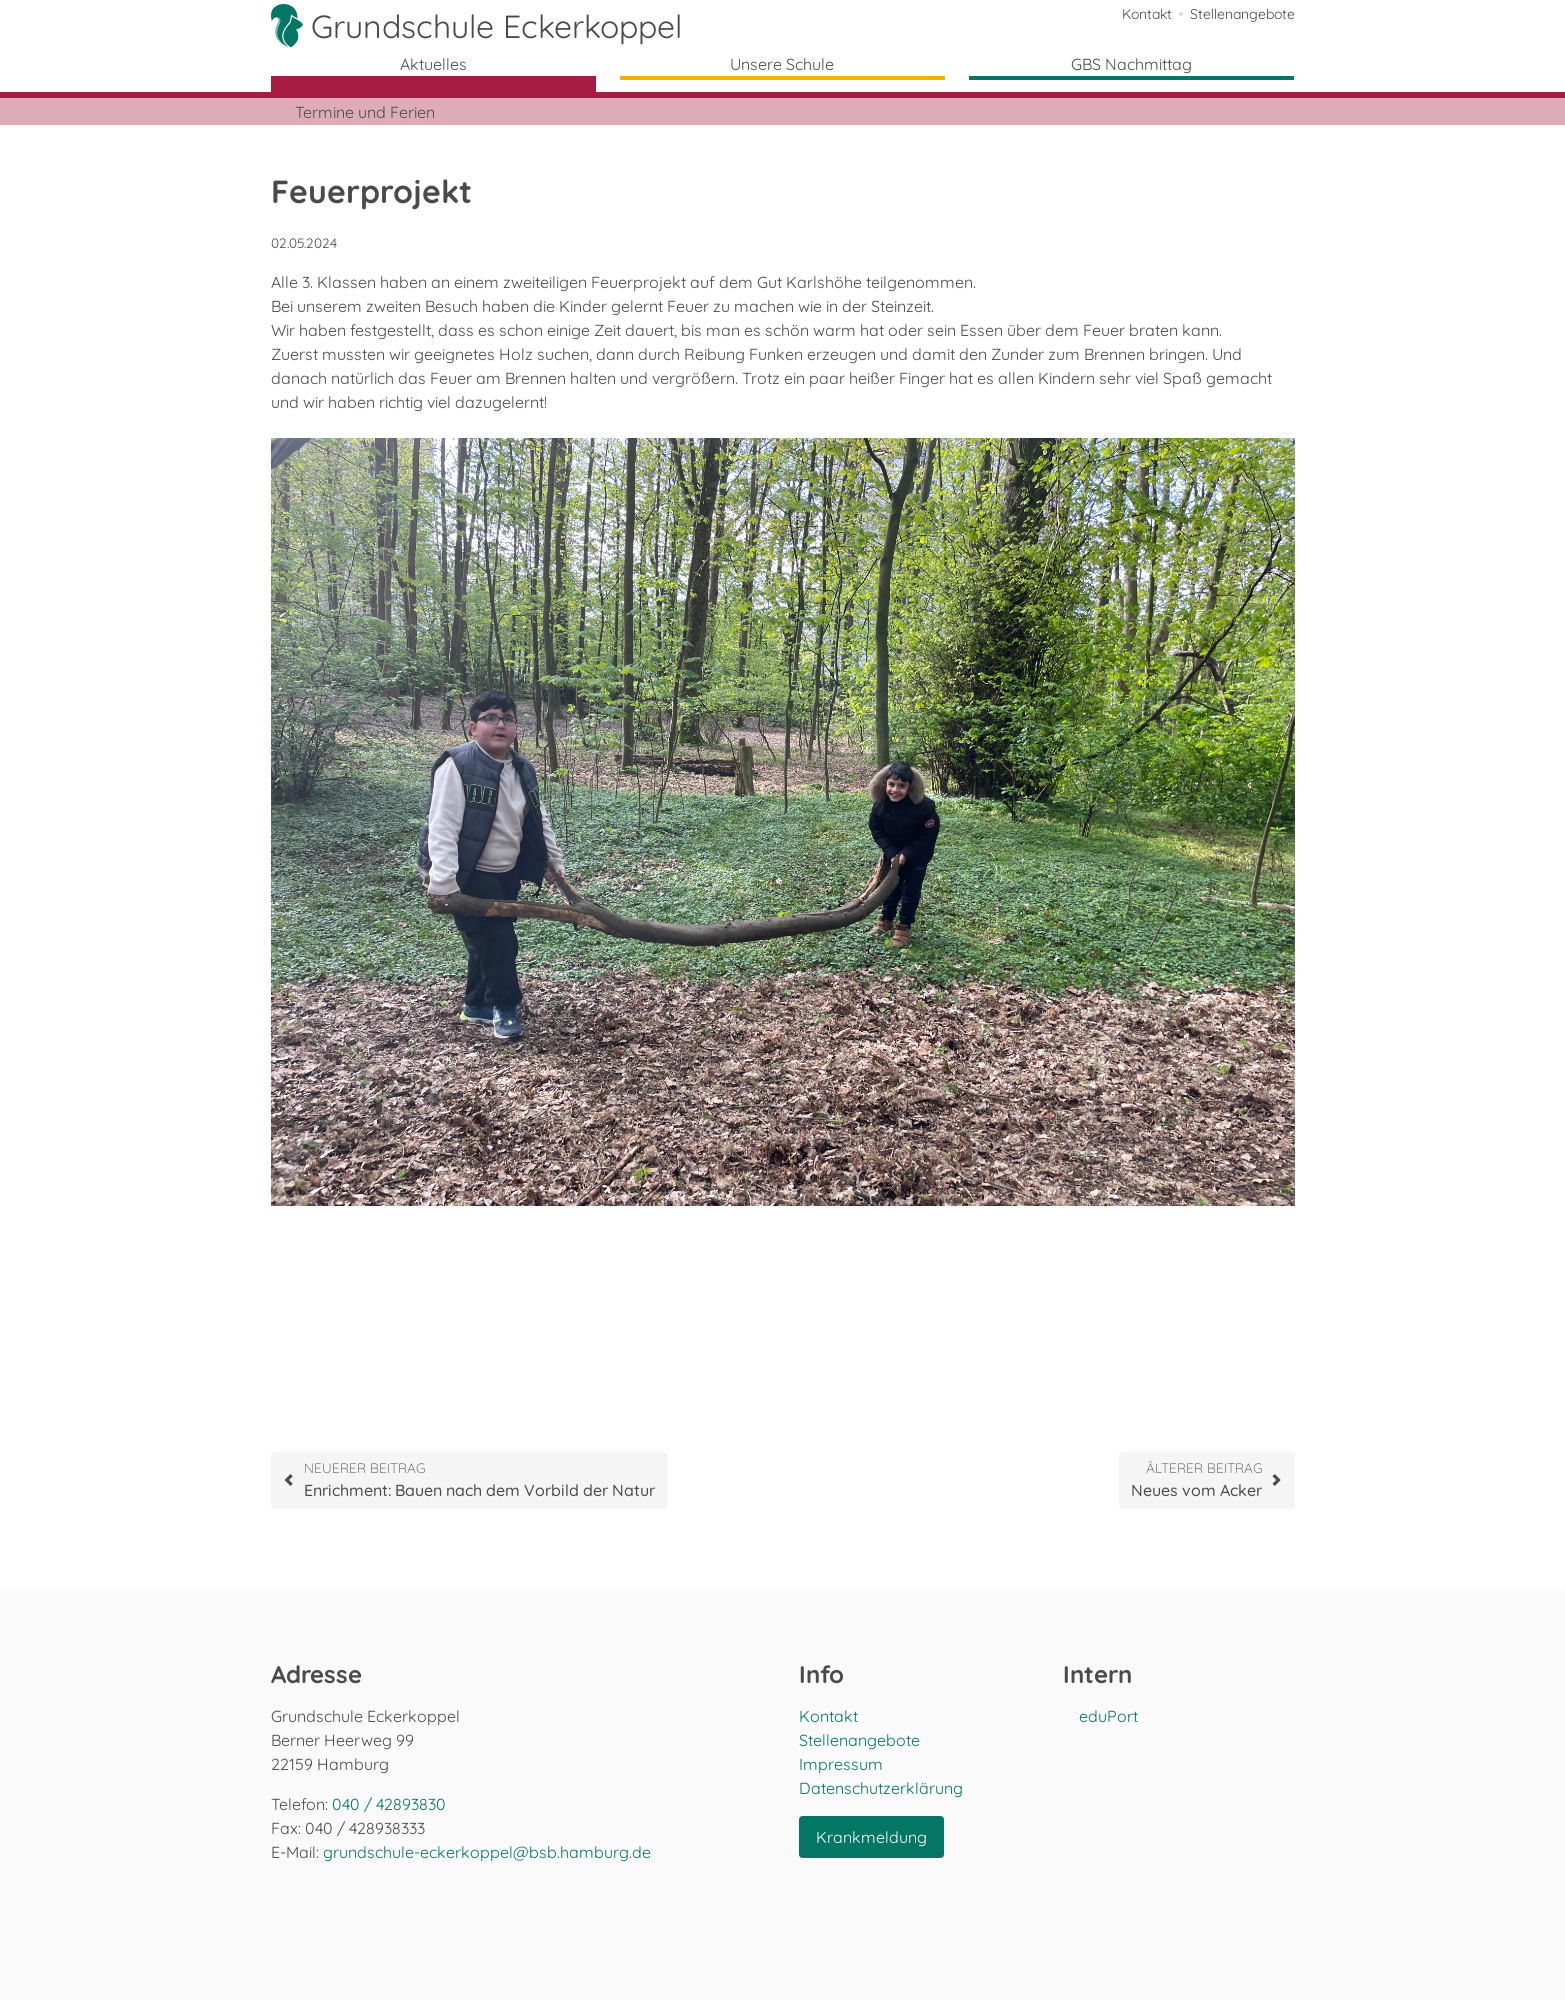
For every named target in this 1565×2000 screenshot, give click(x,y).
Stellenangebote (1242, 14)
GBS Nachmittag (1131, 64)
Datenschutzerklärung (881, 1788)
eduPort (1108, 1716)
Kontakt (1147, 14)
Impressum (841, 1764)
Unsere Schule (782, 64)
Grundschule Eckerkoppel (496, 26)
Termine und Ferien (365, 112)
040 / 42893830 (389, 1804)
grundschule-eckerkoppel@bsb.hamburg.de (487, 1852)
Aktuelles (433, 64)
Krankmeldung (871, 1837)
